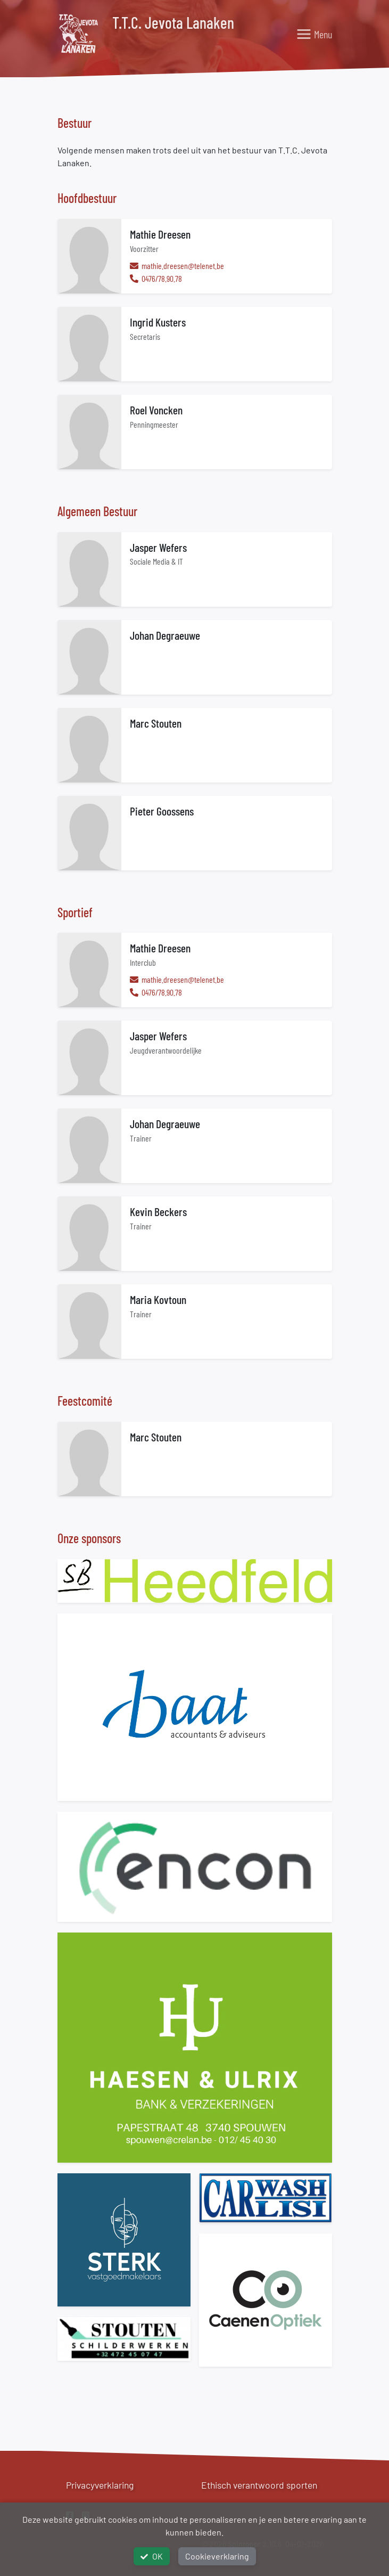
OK (151, 2556)
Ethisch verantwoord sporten (259, 2485)
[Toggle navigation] (314, 34)
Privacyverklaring (100, 2485)
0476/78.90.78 (161, 278)
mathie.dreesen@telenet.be (182, 265)
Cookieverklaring (217, 2556)
